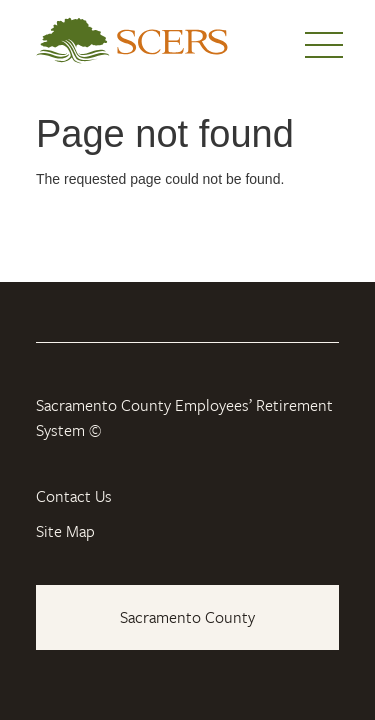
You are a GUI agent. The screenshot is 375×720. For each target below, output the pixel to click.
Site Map (65, 531)
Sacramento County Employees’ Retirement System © (184, 418)
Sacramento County (187, 617)
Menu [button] (324, 45)
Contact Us (74, 496)
